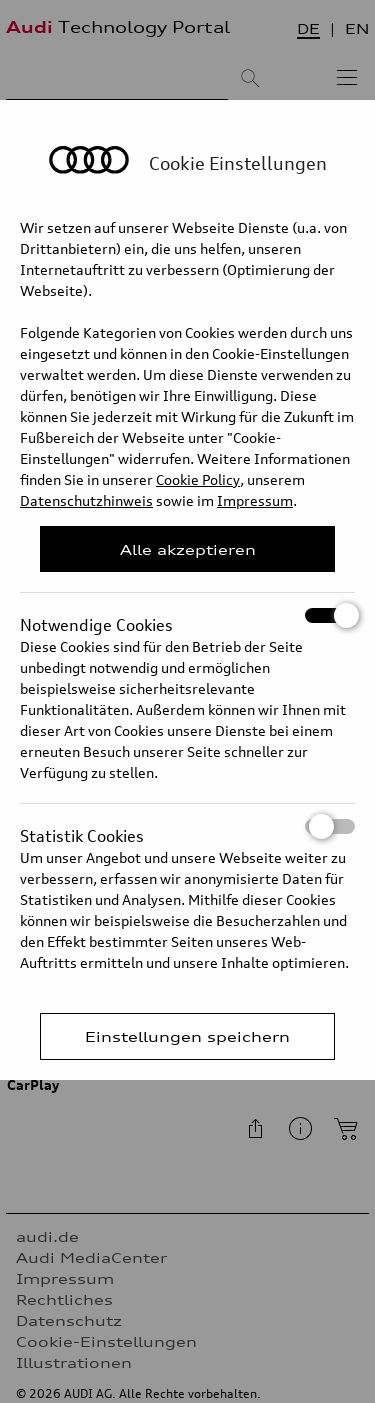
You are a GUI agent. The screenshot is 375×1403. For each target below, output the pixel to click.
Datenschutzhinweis (86, 500)
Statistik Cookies (187, 826)
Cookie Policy (198, 479)
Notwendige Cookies (187, 615)
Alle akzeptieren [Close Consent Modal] (188, 549)
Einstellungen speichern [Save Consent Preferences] (187, 1036)
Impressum (255, 500)
